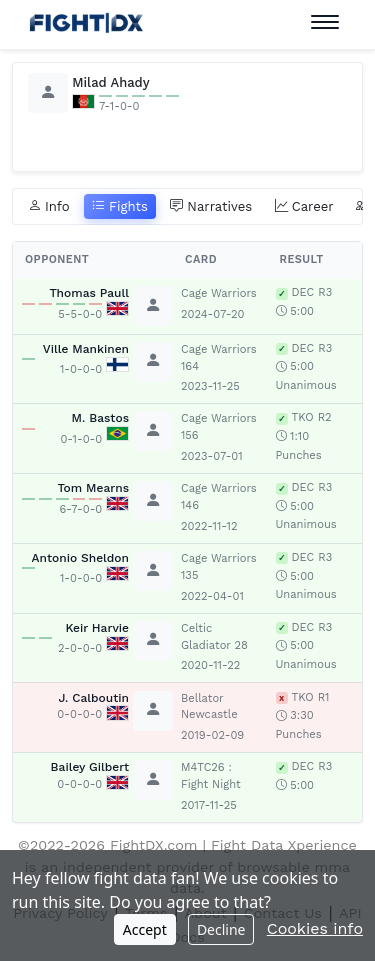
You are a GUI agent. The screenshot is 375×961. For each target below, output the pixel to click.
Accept (145, 929)
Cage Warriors (219, 293)
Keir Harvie (97, 628)
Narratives (211, 207)
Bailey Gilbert (90, 767)
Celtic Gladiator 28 (214, 637)
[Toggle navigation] (325, 22)
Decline (221, 929)
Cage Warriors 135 (219, 567)
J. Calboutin (93, 698)
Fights (120, 207)
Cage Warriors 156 (219, 427)
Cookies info (315, 928)
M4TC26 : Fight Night (211, 776)
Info (49, 207)
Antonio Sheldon (80, 558)
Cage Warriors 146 (219, 497)
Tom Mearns (93, 488)
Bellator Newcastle (209, 707)
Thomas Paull (89, 293)
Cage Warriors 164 (219, 358)
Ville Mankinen (86, 349)
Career (304, 207)
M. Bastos (100, 418)
